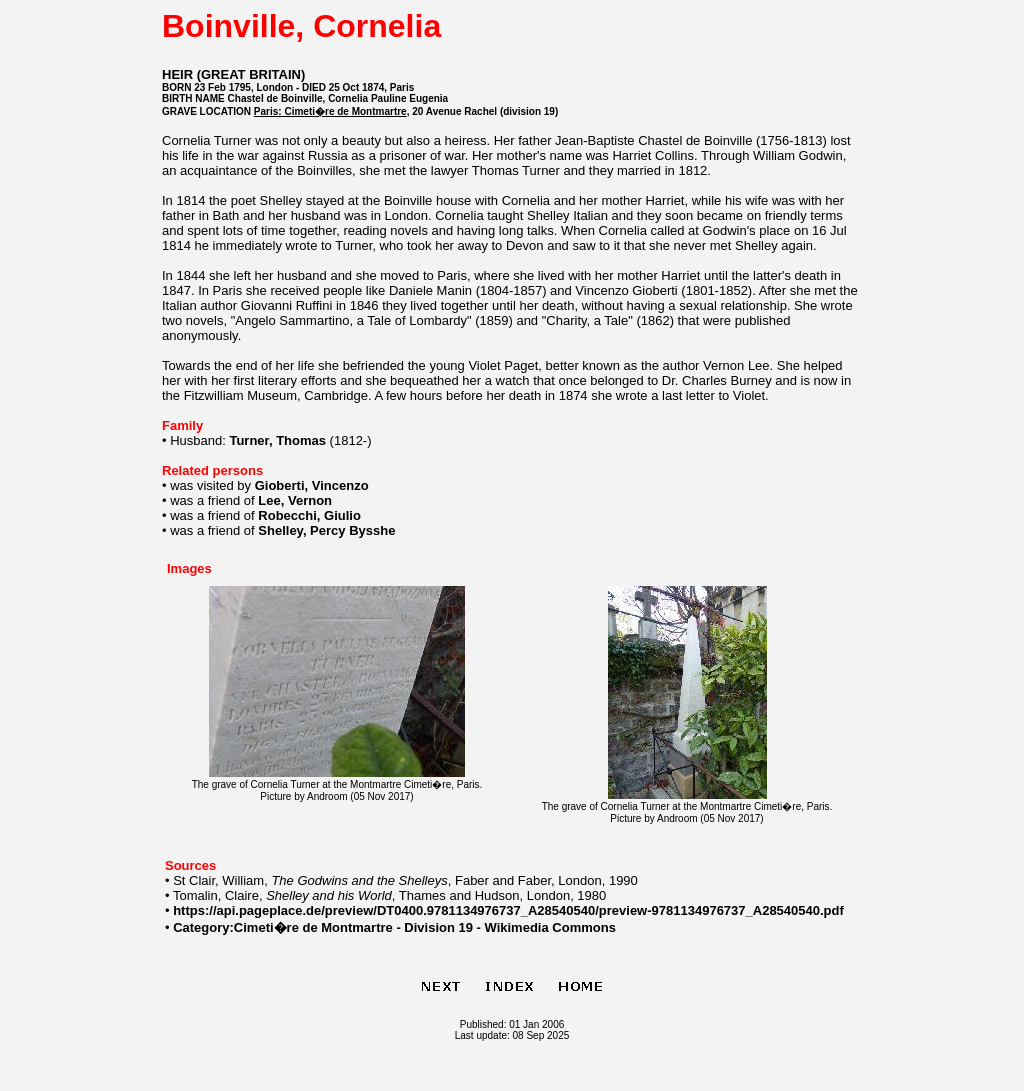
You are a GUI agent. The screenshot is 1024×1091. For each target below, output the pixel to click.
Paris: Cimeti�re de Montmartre (330, 111)
